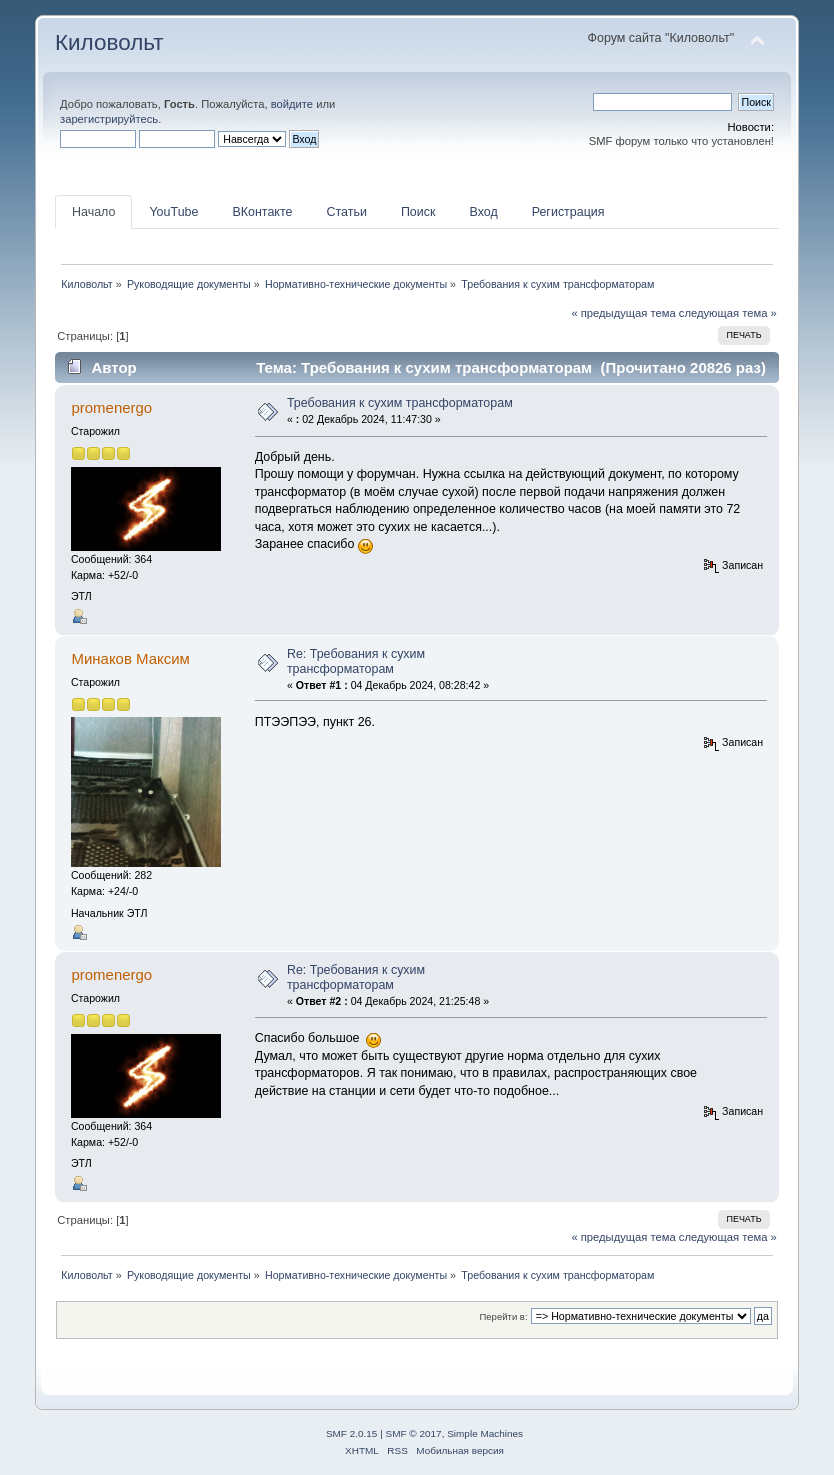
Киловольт (109, 42)
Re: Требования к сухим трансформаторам (356, 661)
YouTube (173, 212)
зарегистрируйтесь (109, 119)
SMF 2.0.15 (352, 1433)
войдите (292, 104)
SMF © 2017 (414, 1433)
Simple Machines (485, 1433)
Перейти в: (503, 1316)
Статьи (346, 212)
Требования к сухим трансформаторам (400, 403)
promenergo (111, 407)
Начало (93, 212)
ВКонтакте (262, 212)
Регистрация (568, 212)
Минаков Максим (130, 658)
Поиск (418, 212)
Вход (483, 212)
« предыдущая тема (623, 313)
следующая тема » (728, 313)
